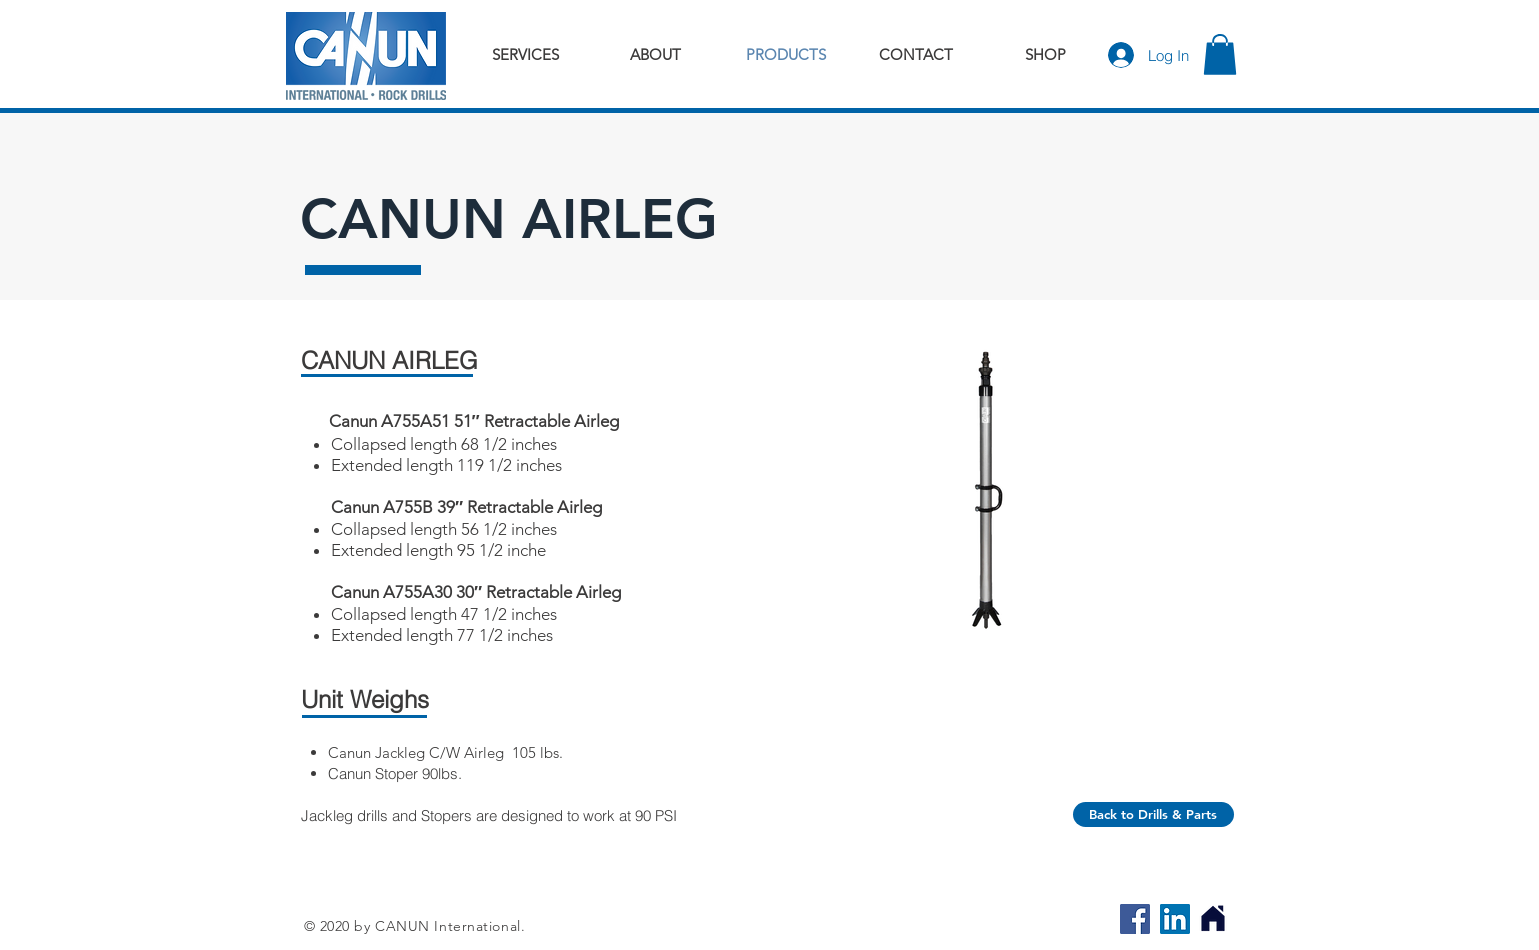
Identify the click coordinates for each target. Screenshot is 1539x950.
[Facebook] (1135, 919)
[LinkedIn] (1175, 919)
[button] (1220, 54)
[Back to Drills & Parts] (1153, 814)
